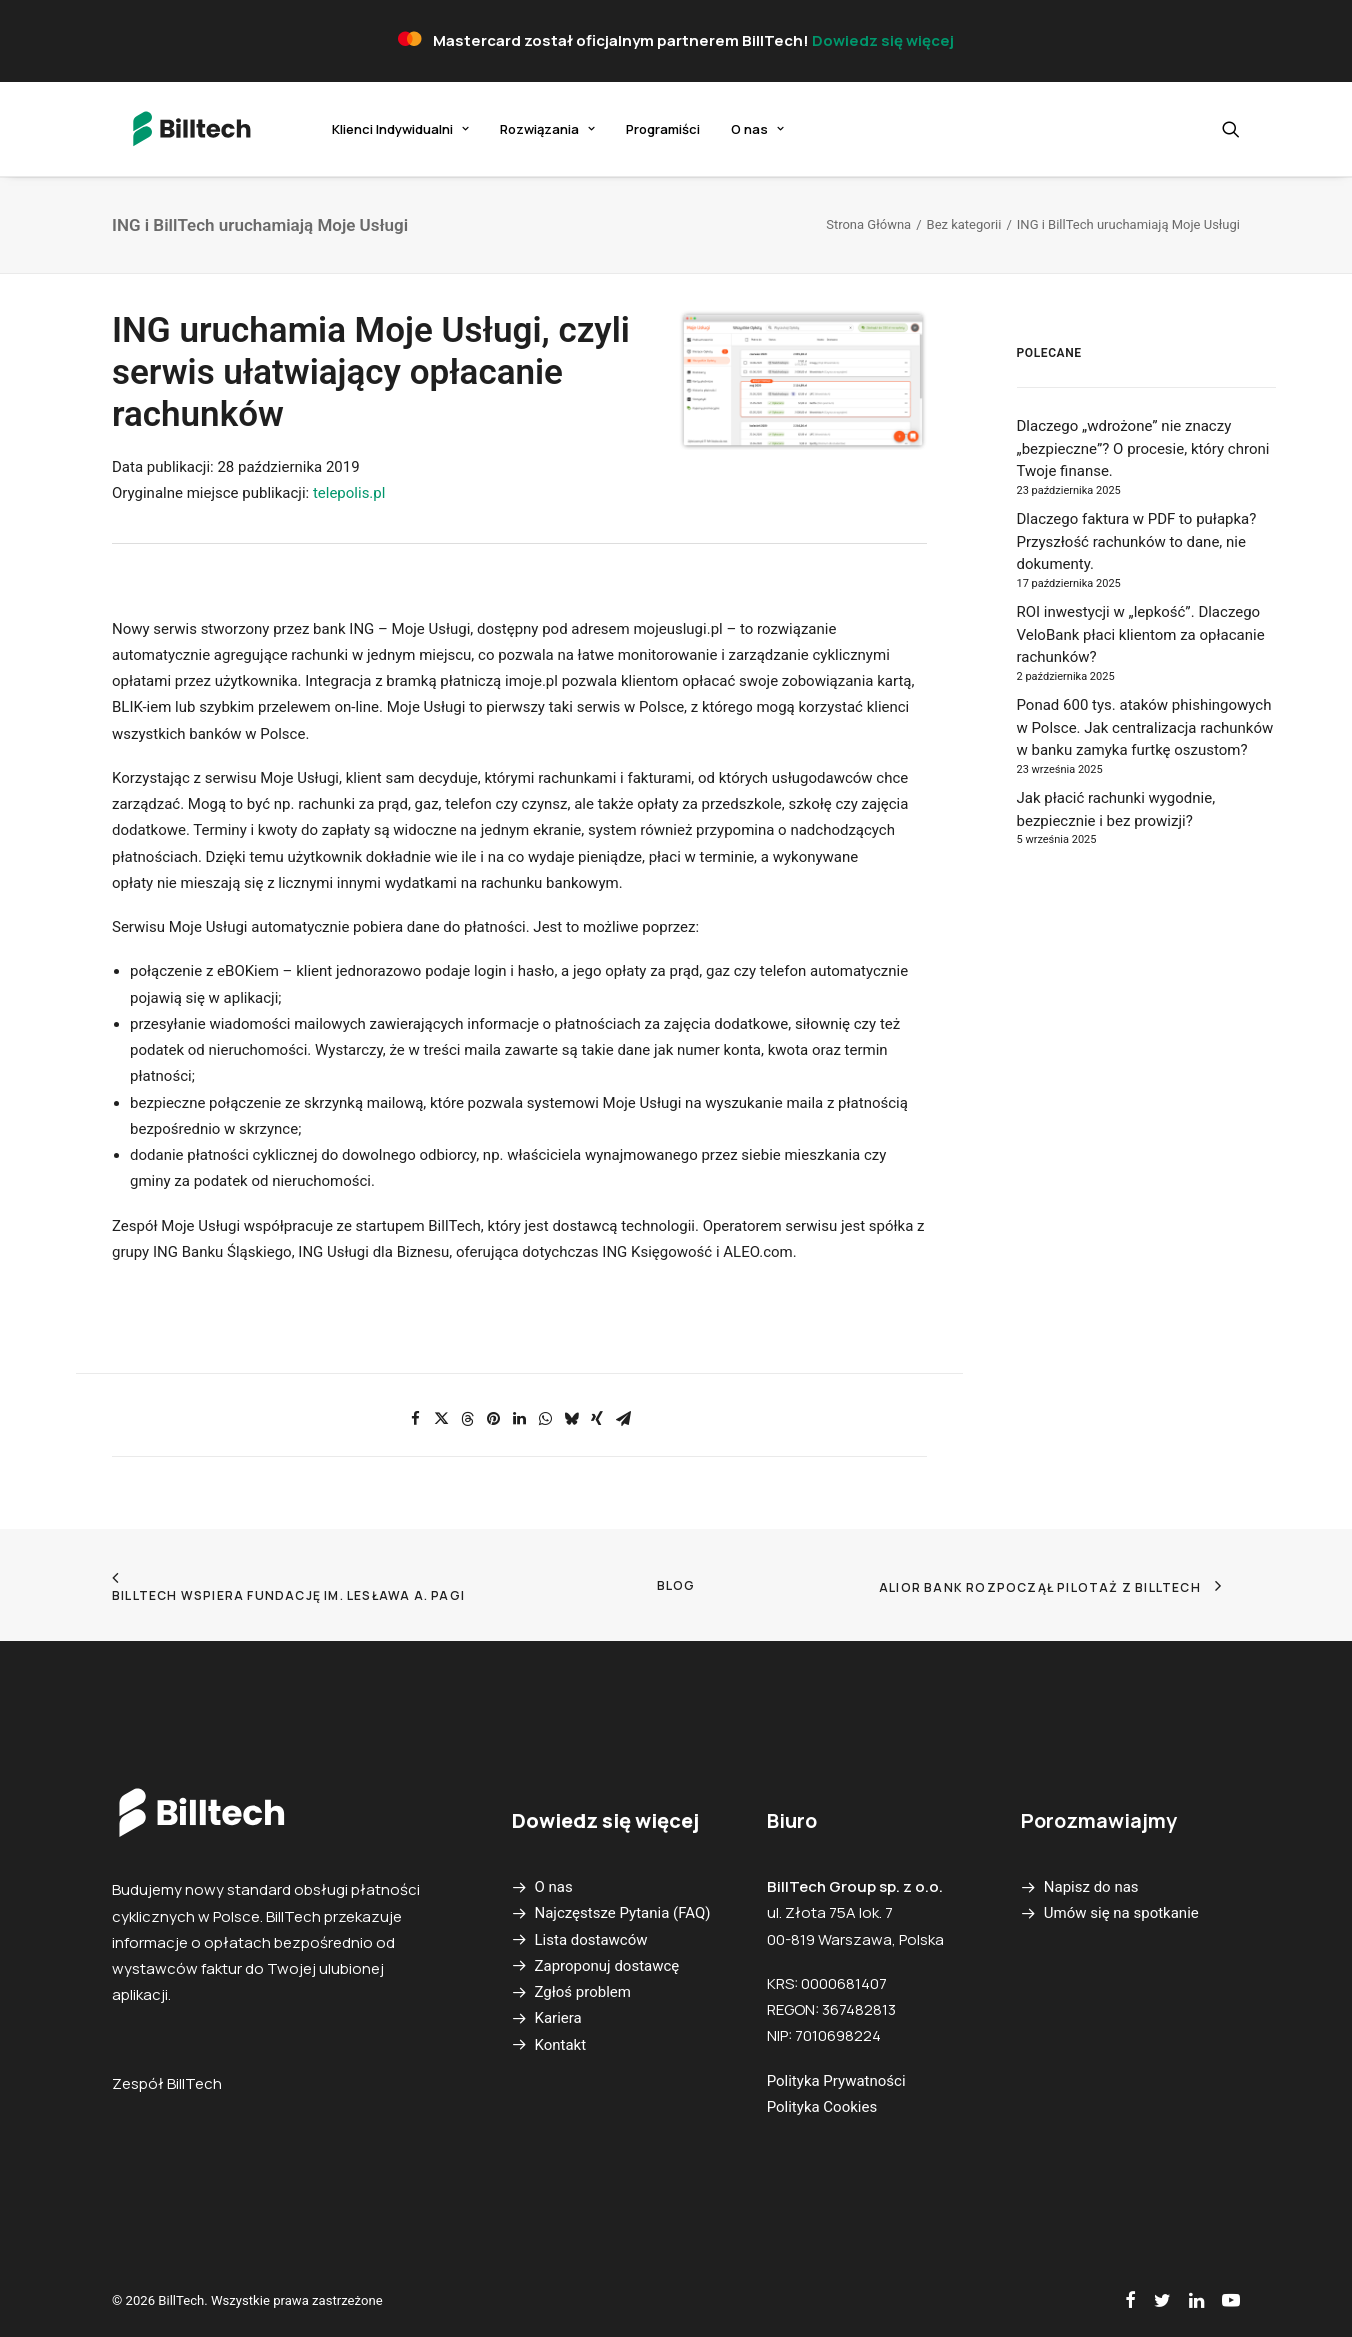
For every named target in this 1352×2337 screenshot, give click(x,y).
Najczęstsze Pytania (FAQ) (623, 1913)
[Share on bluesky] (571, 1419)
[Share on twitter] (441, 1419)
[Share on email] (623, 1419)
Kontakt (561, 2045)
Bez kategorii (964, 224)
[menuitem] (376, 129)
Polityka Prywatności (836, 2081)
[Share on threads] (467, 1419)
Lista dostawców (591, 1940)
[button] (1231, 129)
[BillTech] (176, 129)
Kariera (558, 2018)
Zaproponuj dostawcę (607, 1966)
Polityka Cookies (822, 2107)
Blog (676, 1585)
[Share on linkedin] (519, 1419)
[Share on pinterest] (493, 1419)
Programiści (639, 129)
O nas (733, 129)
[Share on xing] (597, 1419)
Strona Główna (868, 224)
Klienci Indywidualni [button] (376, 129)
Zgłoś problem (583, 1992)
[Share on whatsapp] (545, 1419)
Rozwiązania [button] (523, 129)
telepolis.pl (349, 493)
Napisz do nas (1091, 1887)
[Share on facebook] (415, 1419)
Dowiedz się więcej (883, 40)
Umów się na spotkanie (1121, 1913)
